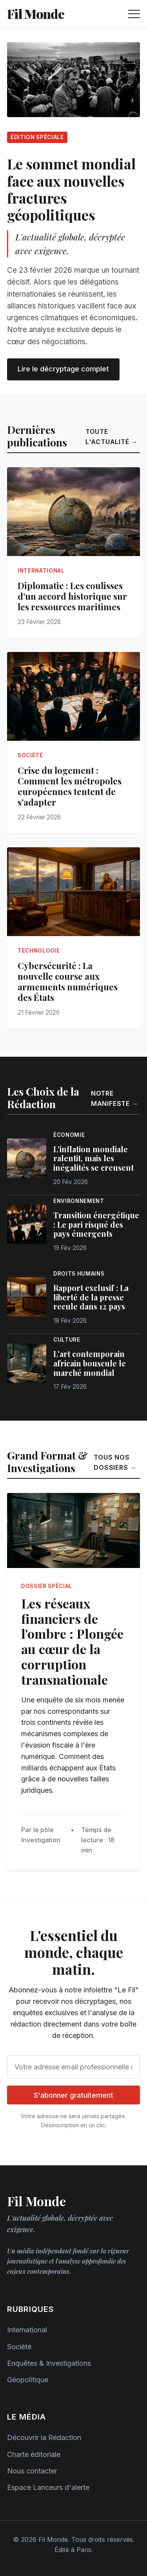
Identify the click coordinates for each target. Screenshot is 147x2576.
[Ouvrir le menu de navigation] (134, 14)
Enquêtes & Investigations (49, 2363)
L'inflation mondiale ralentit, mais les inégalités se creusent (93, 1158)
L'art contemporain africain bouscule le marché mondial (89, 1363)
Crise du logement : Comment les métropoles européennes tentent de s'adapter (70, 786)
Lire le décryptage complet (63, 369)
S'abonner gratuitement (73, 2095)
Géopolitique (27, 2380)
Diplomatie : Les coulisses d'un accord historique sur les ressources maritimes (72, 596)
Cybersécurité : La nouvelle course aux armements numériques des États (68, 981)
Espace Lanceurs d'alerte (48, 2487)
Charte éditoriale (33, 2454)
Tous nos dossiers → (115, 1462)
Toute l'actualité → (111, 437)
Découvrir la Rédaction (44, 2437)
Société (19, 2347)
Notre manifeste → (114, 1098)
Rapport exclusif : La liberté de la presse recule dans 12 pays (91, 1297)
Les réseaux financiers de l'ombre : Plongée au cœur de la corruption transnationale (72, 1641)
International (27, 2330)
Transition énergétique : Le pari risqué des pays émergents (96, 1224)
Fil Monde (35, 13)
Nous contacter (32, 2471)
